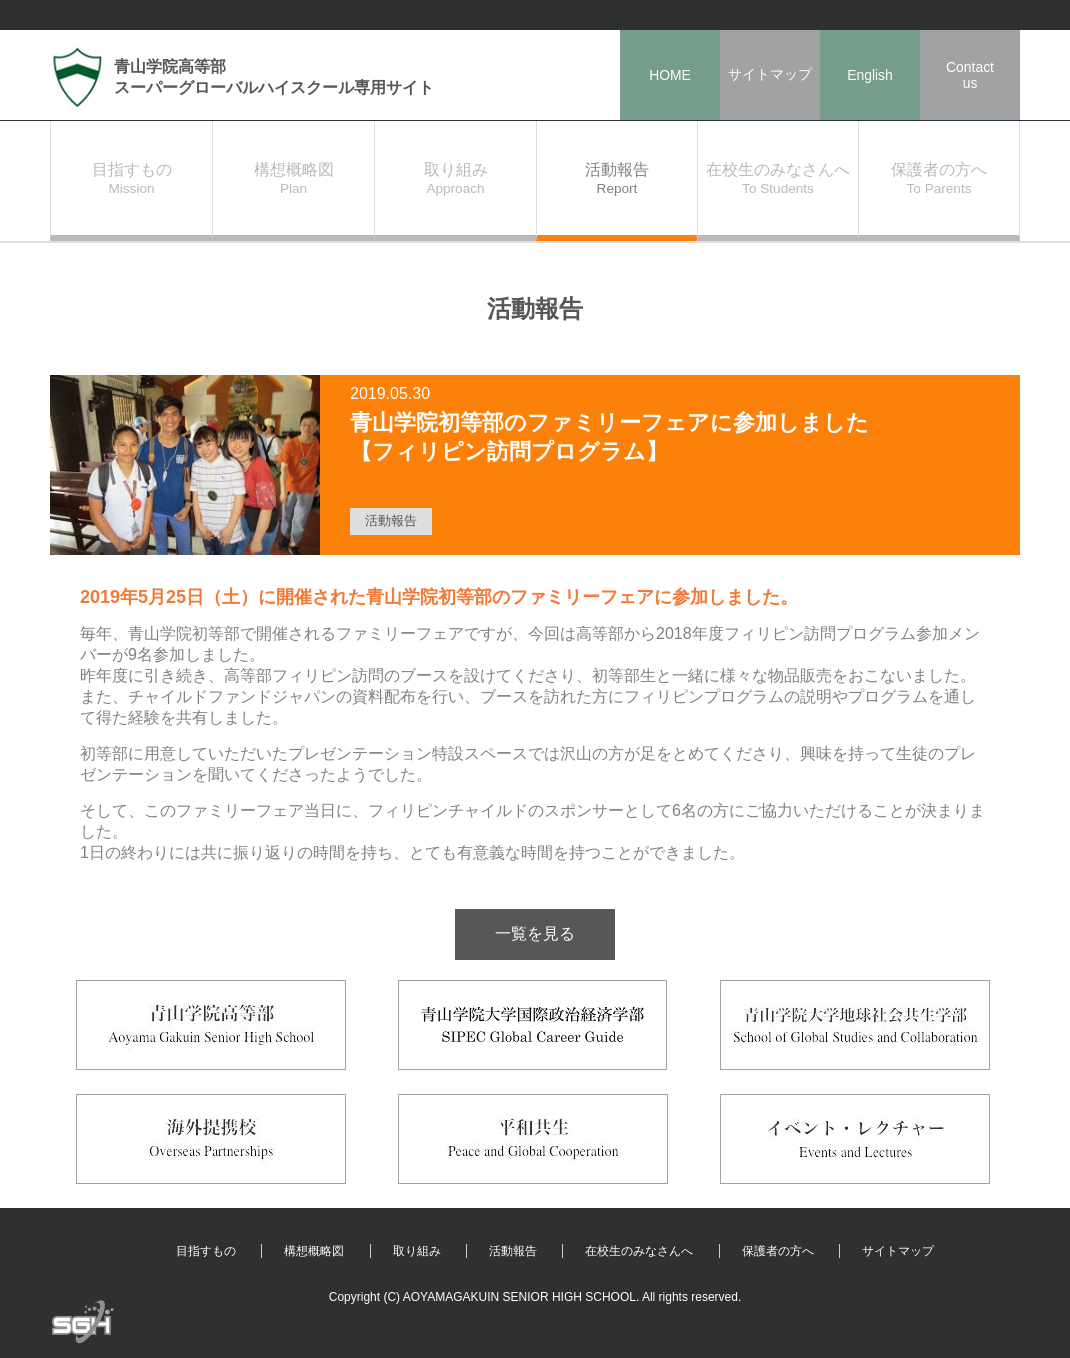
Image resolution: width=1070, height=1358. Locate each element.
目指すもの (206, 1251)
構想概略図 (314, 1251)
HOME (670, 75)
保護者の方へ (778, 1251)
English (870, 75)
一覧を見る (535, 933)
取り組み (417, 1251)
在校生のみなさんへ (639, 1251)
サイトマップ (770, 74)
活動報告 (513, 1251)
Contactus (970, 75)
